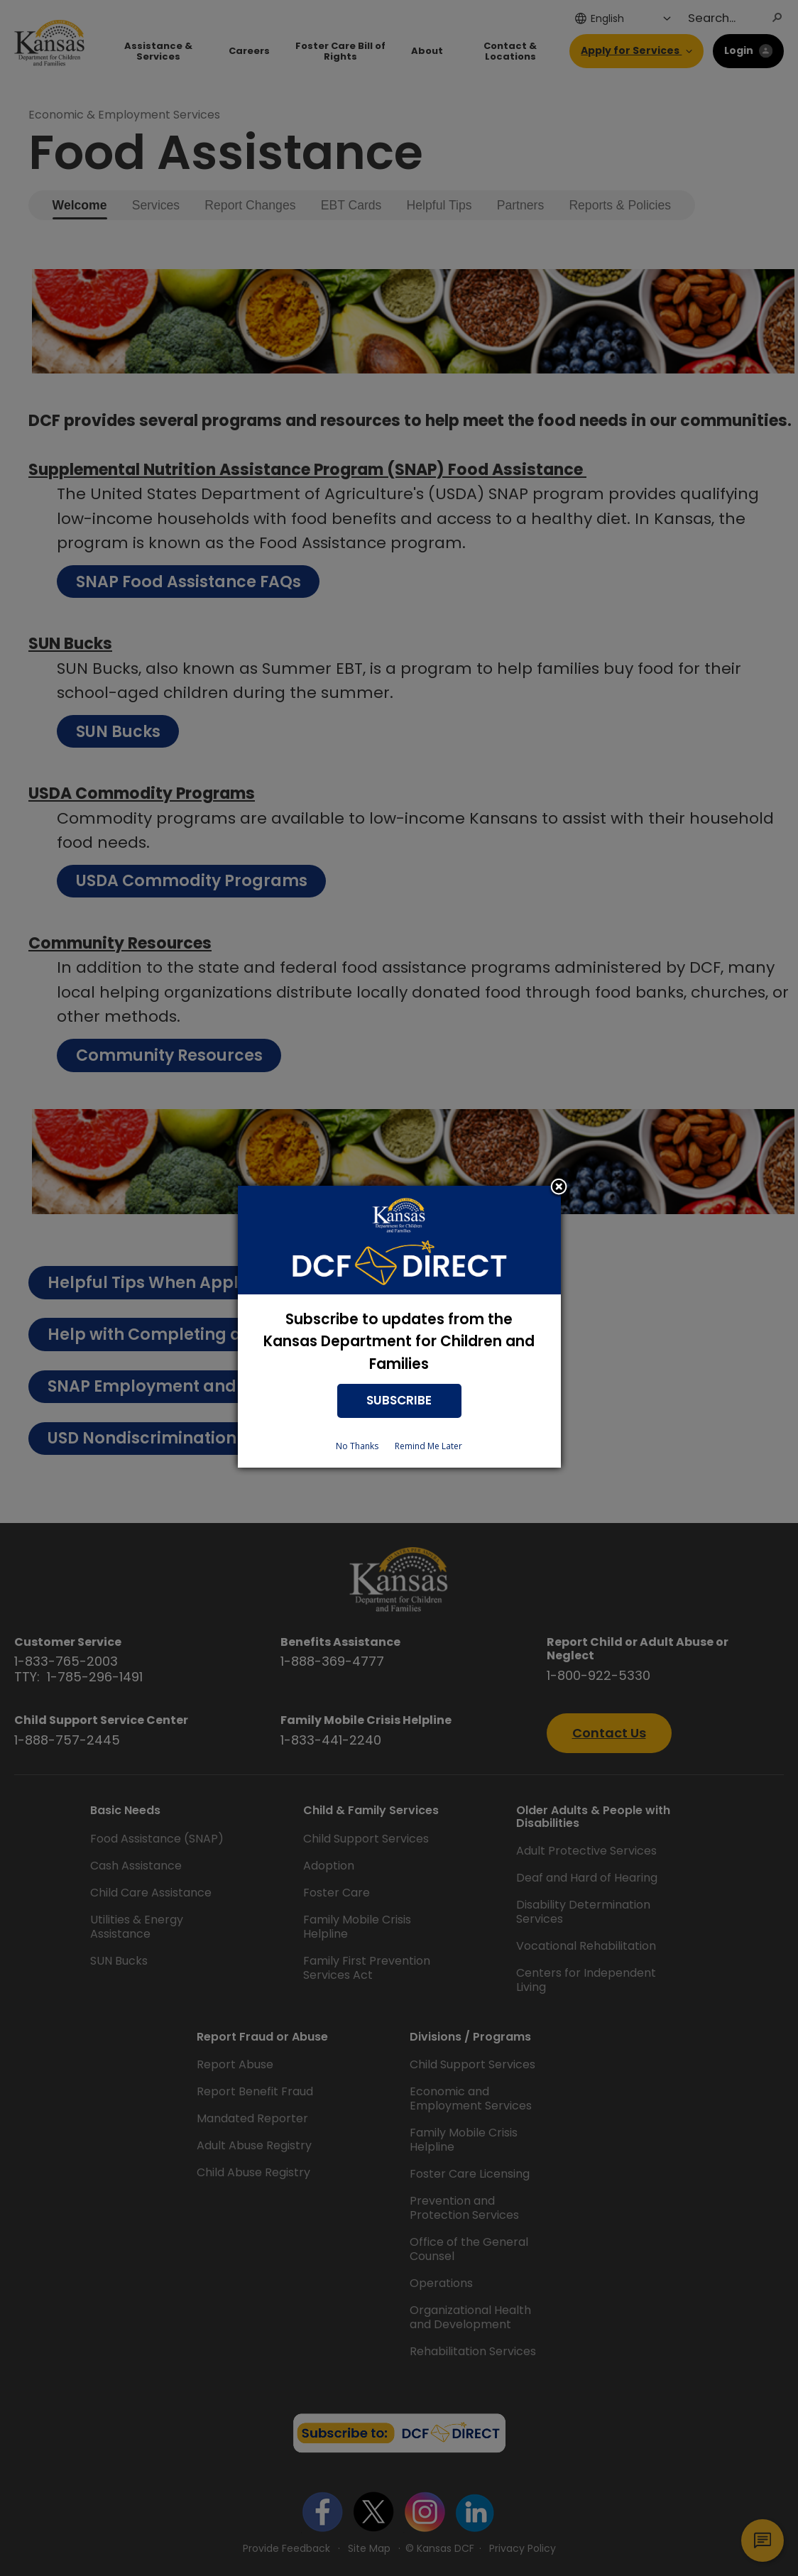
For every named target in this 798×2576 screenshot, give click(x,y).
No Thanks (357, 1446)
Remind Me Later (428, 1446)
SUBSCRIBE (399, 1400)
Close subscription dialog (558, 1188)
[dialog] (399, 1327)
